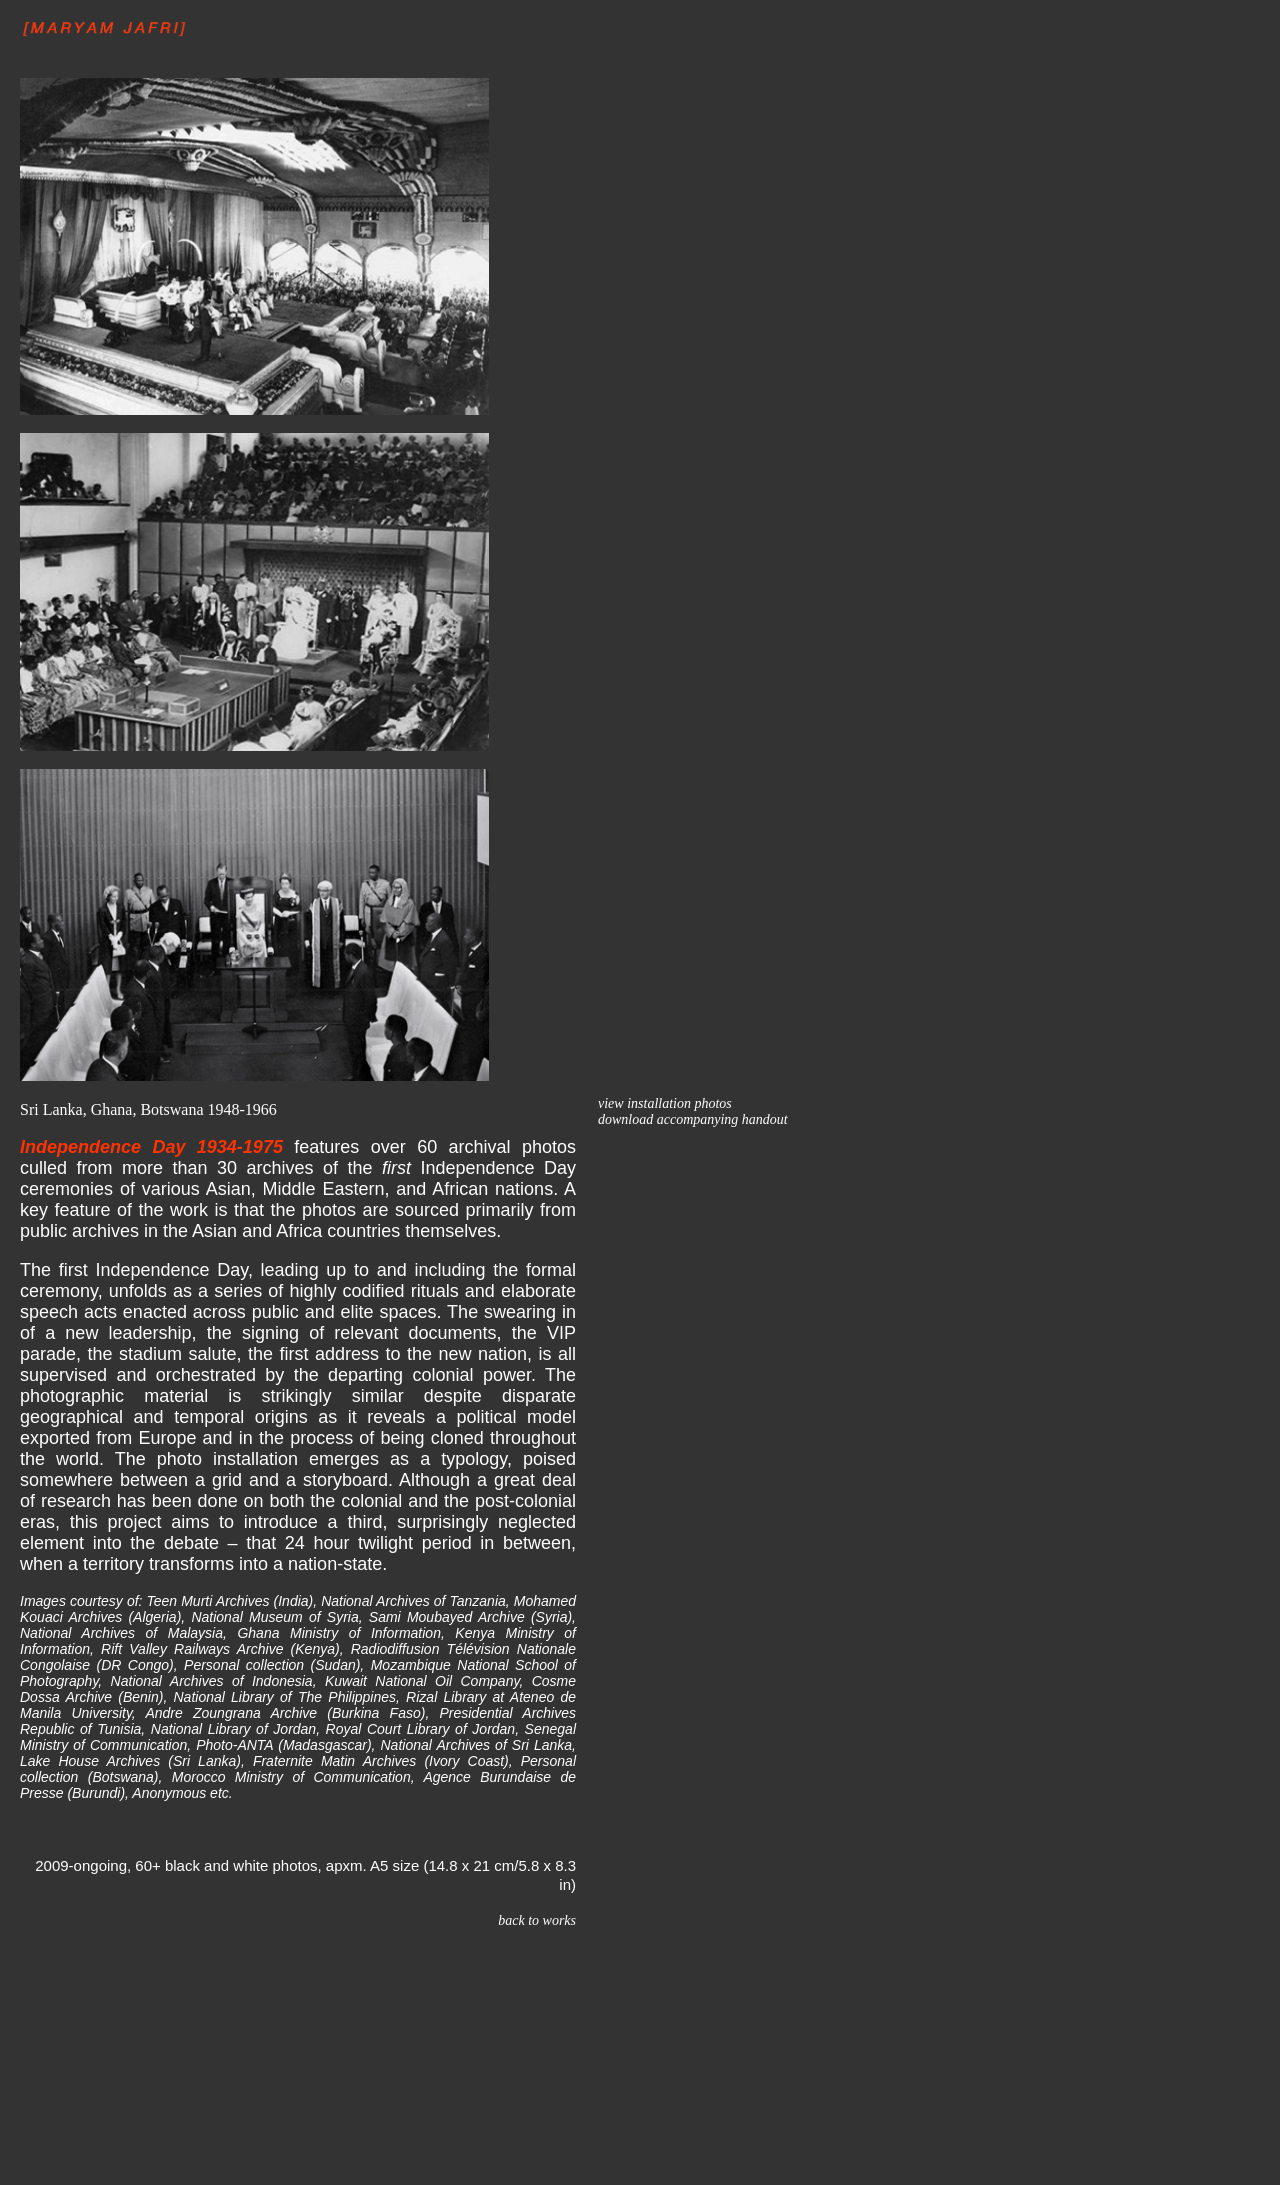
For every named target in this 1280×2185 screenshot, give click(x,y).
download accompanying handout (693, 1119)
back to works (537, 1920)
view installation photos (665, 1103)
